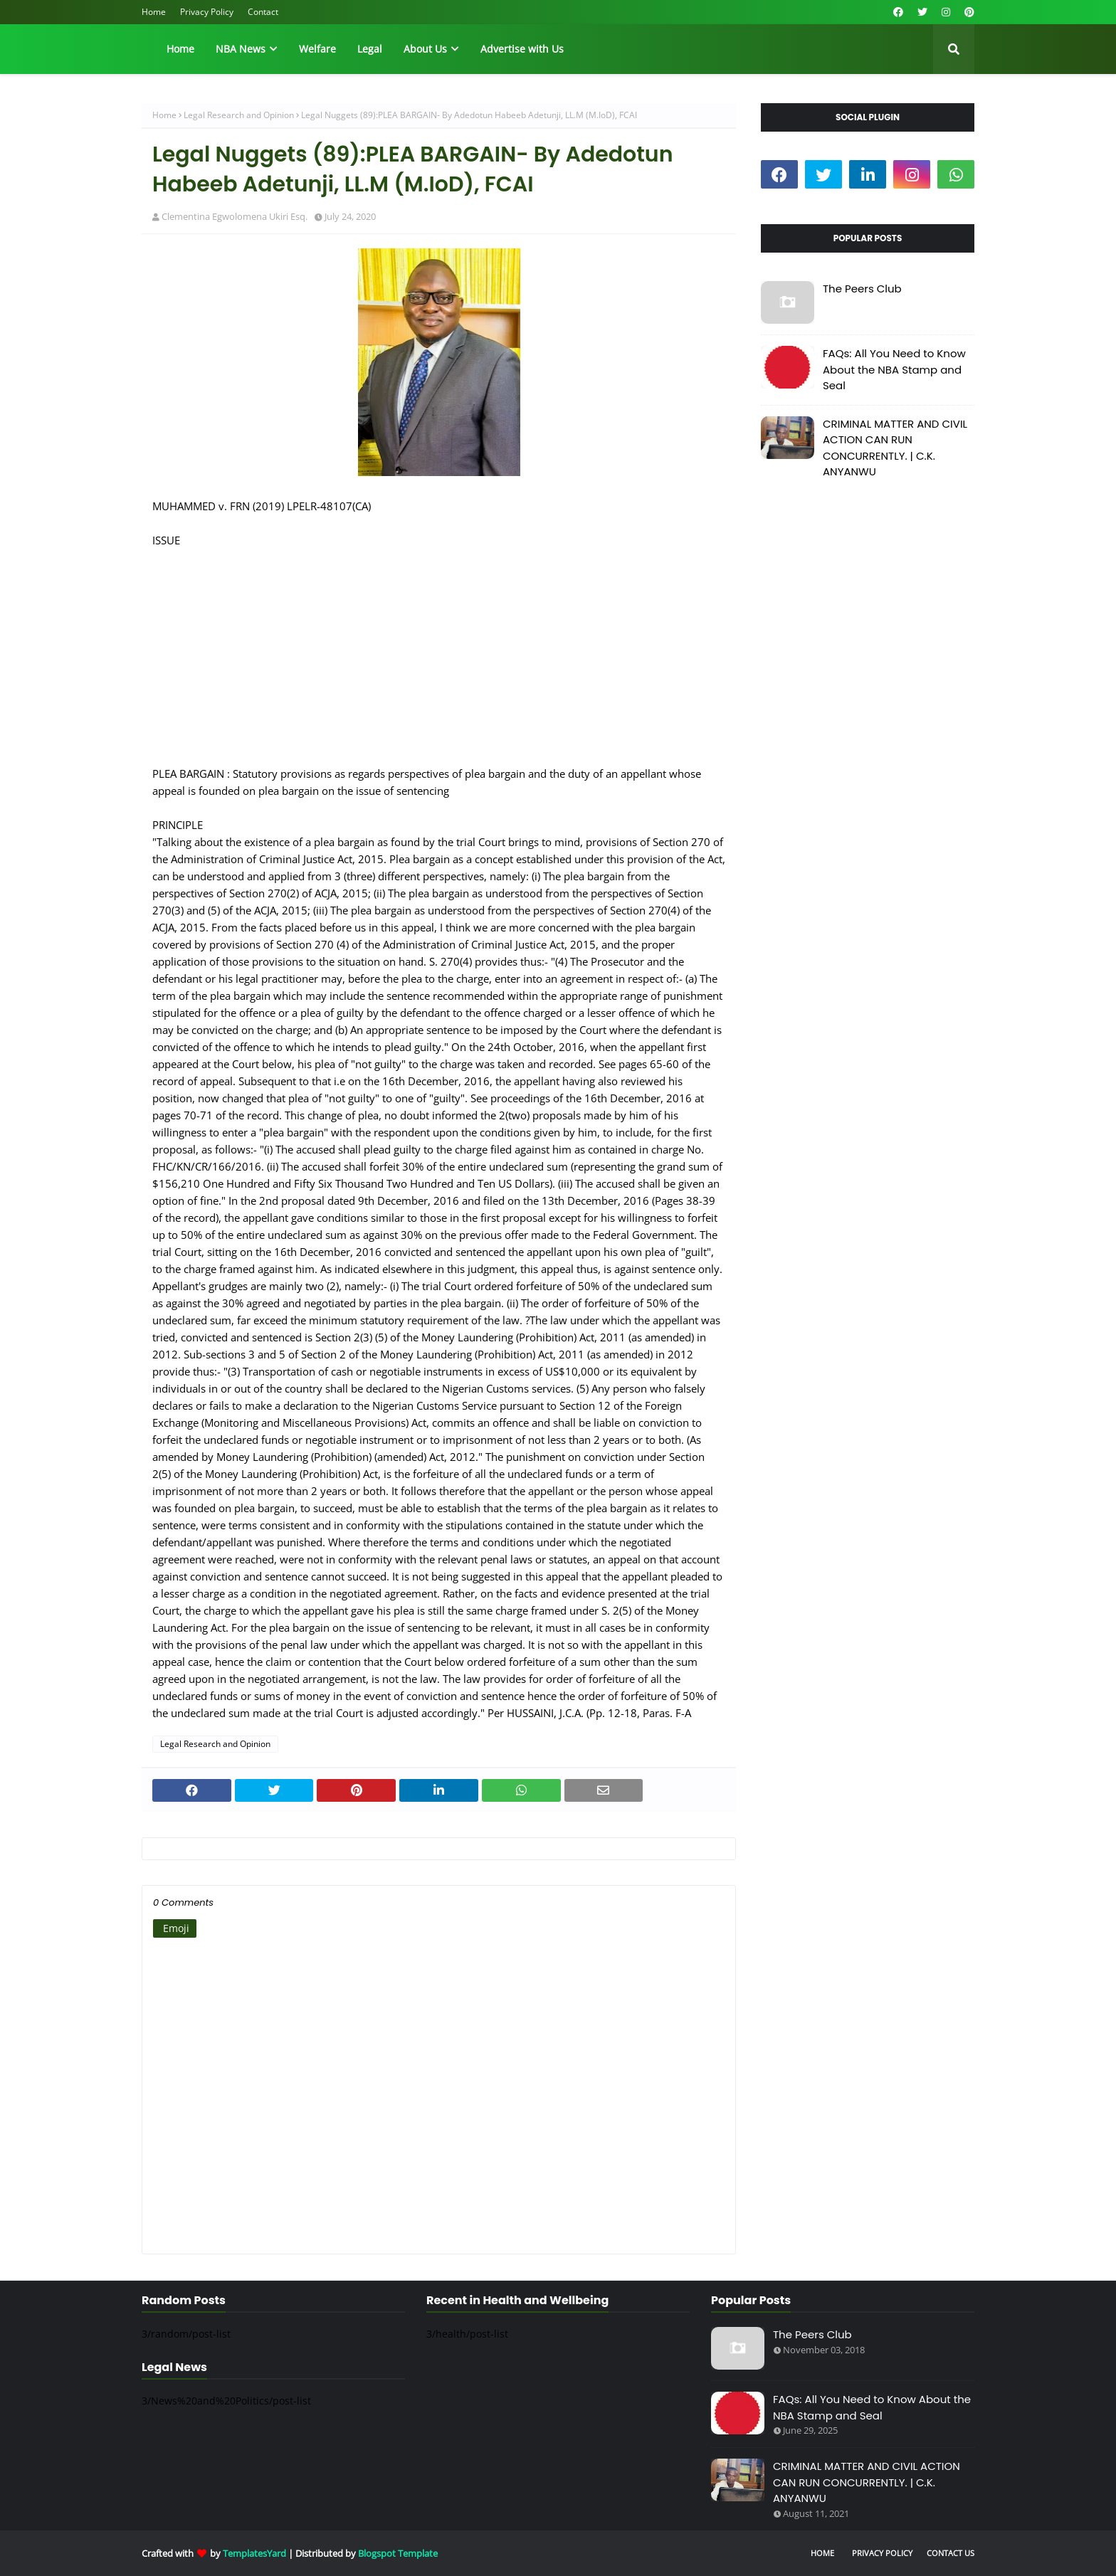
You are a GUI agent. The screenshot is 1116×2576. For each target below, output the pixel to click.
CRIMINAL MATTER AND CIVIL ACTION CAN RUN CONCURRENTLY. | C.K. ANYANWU (895, 448)
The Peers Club (862, 288)
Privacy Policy (206, 12)
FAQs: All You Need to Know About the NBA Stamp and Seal (894, 369)
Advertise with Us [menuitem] (522, 49)
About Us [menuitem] (425, 49)
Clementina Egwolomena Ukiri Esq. (234, 216)
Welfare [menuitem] (317, 49)
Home (154, 12)
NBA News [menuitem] (240, 49)
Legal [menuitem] (369, 49)
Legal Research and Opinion (239, 115)
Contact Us (950, 2553)
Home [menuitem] (180, 49)
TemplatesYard (254, 2553)
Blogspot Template (398, 2553)
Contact (263, 12)
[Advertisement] (438, 648)
